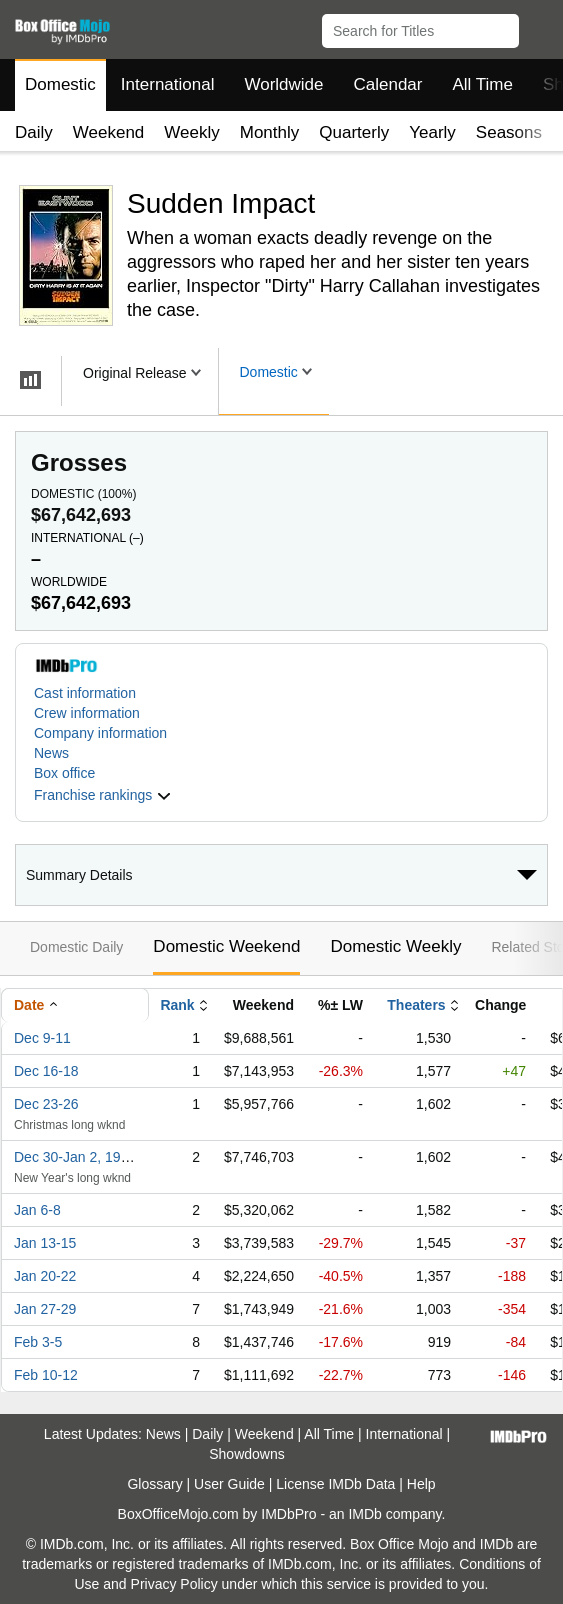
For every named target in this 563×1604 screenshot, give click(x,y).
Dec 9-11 (42, 1038)
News (51, 753)
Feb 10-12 (46, 1375)
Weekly (191, 132)
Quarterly (354, 132)
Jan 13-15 (45, 1243)
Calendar (388, 84)
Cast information (85, 693)
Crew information (87, 713)
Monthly (270, 132)
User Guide (229, 1484)
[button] (538, 27)
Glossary (154, 1484)
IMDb (364, 1514)
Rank (177, 1005)
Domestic (60, 84)
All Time (483, 84)
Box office (64, 773)
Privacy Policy (174, 1584)
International (168, 84)
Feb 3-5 (38, 1342)
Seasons (509, 132)
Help (421, 1484)
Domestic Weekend (226, 946)
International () (87, 538)
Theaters (416, 1005)
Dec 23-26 (46, 1104)
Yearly (432, 132)
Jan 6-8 (37, 1210)
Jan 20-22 (45, 1276)
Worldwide (283, 84)
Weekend (109, 132)
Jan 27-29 (45, 1309)
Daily (34, 132)
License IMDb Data (335, 1484)
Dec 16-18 (46, 1071)
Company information (100, 733)
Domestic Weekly (395, 946)
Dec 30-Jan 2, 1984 (75, 1157)
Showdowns (247, 1454)
